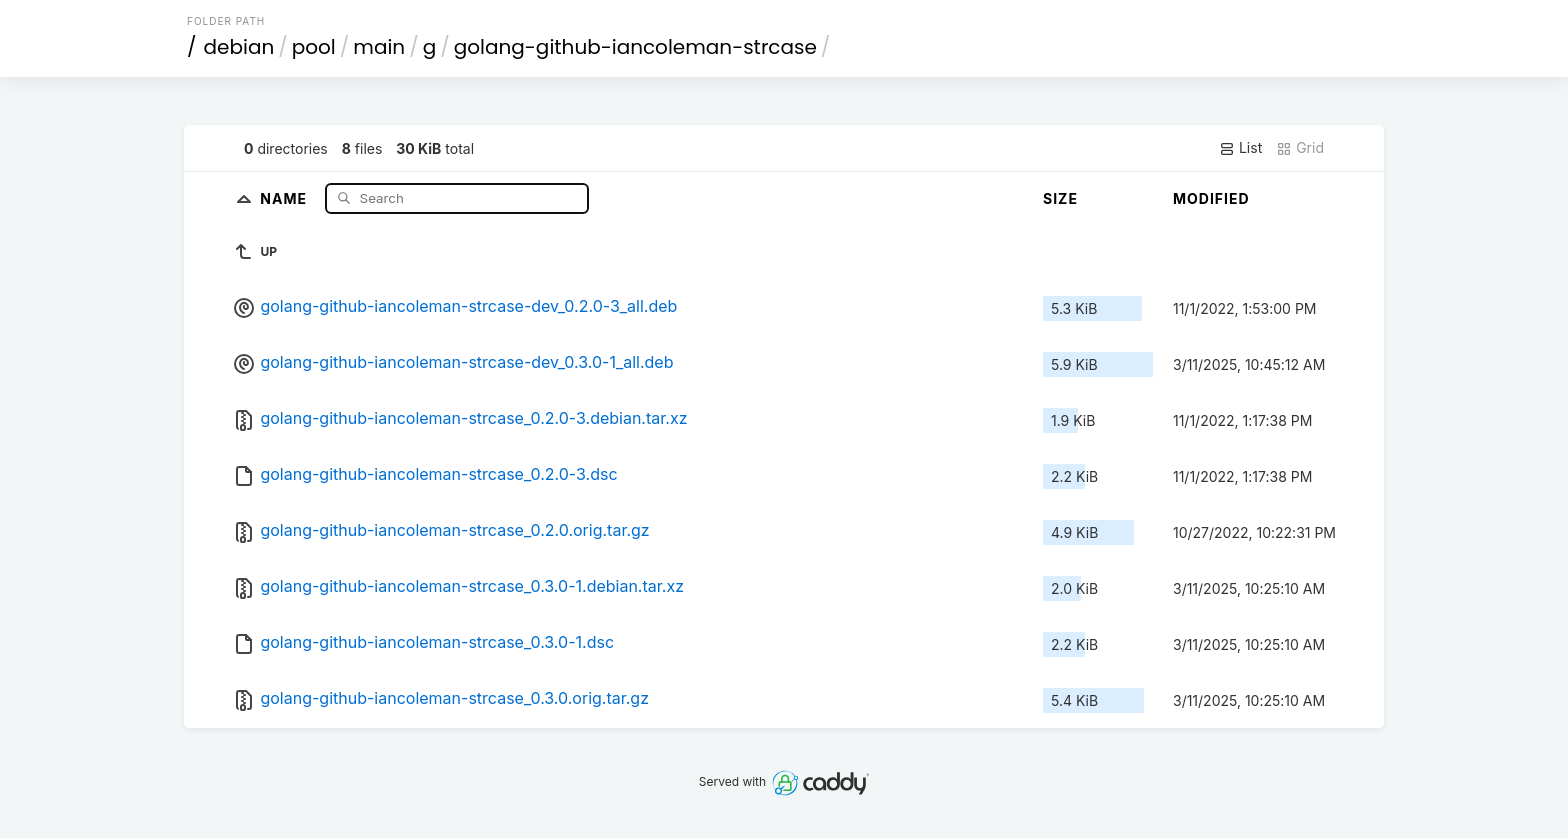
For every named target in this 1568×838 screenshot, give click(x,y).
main (379, 47)
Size (1060, 198)
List (1240, 148)
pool (314, 47)
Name (285, 197)
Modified (1211, 198)
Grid (1300, 148)
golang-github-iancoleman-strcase (635, 47)
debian (239, 47)
